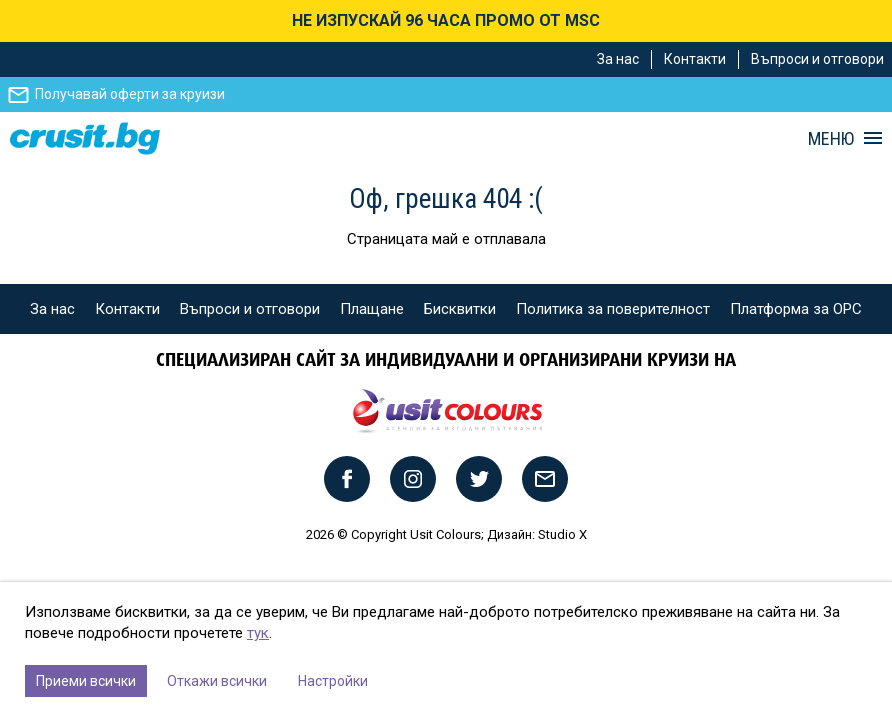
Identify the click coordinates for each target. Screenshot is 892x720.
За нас (618, 59)
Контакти (695, 59)
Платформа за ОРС (796, 309)
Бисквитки (460, 309)
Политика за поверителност (613, 309)
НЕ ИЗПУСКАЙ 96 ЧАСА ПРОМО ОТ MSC (446, 20)
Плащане (372, 309)
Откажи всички (217, 681)
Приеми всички (86, 681)
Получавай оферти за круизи (130, 94)
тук (258, 633)
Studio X (562, 534)
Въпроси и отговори (817, 59)
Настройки (333, 681)
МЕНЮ (831, 139)
